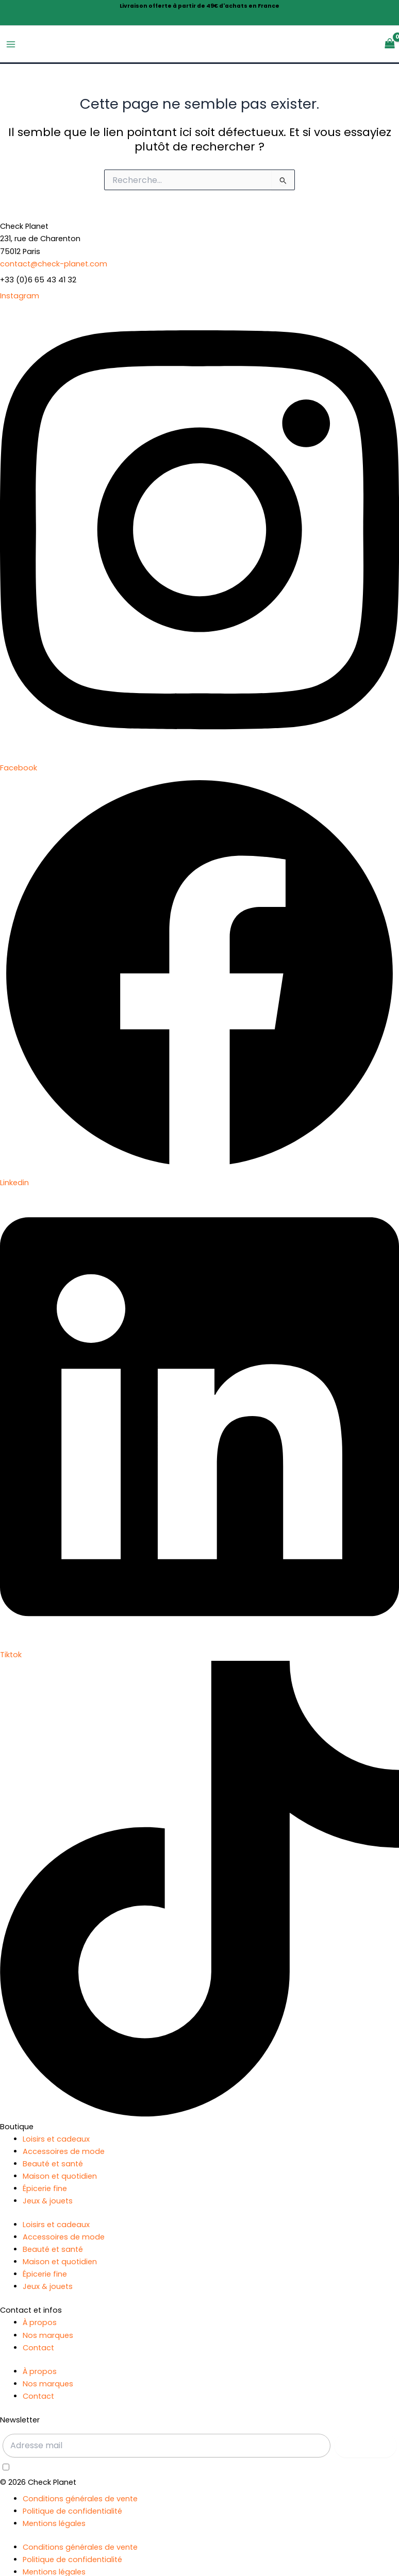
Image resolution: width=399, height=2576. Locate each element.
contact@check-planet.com (53, 264)
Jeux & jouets (48, 2201)
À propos (40, 2323)
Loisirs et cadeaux (56, 2139)
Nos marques (48, 2335)
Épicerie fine (45, 2189)
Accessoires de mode (64, 2152)
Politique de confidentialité (72, 2511)
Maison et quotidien (60, 2176)
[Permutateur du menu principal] (11, 44)
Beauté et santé (53, 2164)
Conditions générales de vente (80, 2499)
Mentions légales (54, 2523)
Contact (38, 2348)
